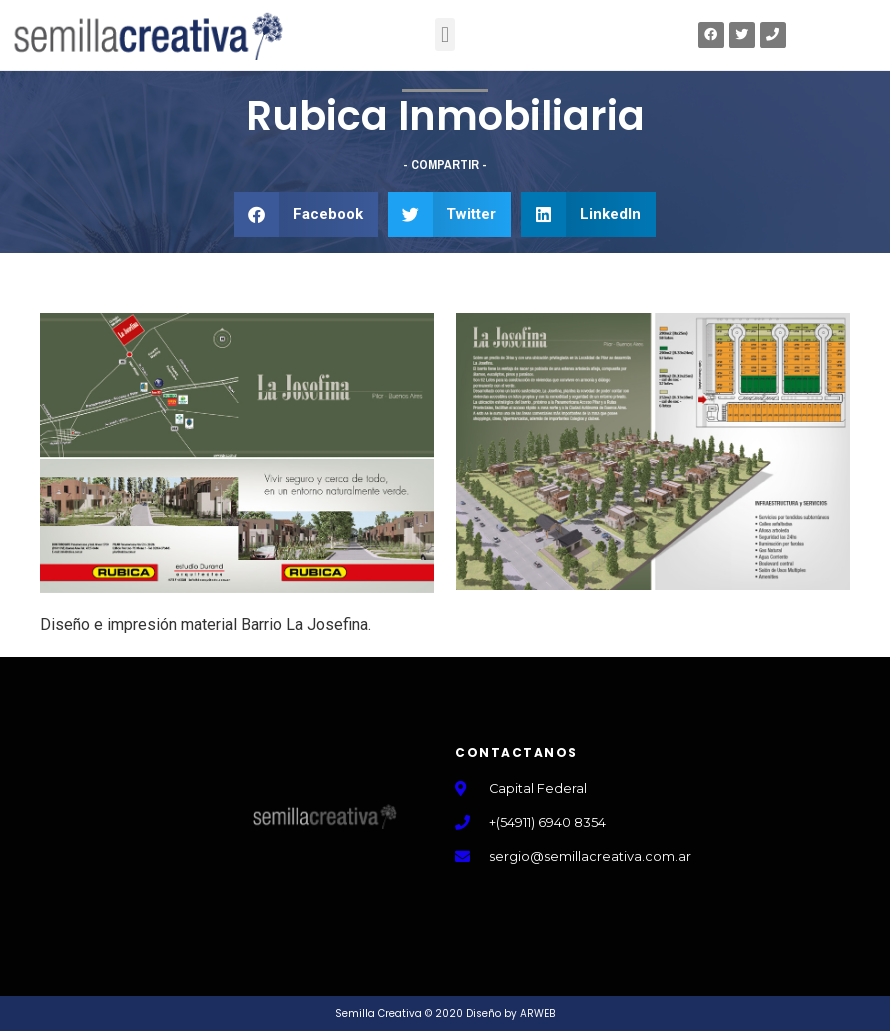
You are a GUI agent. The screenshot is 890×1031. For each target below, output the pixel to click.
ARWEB (537, 1013)
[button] (444, 34)
